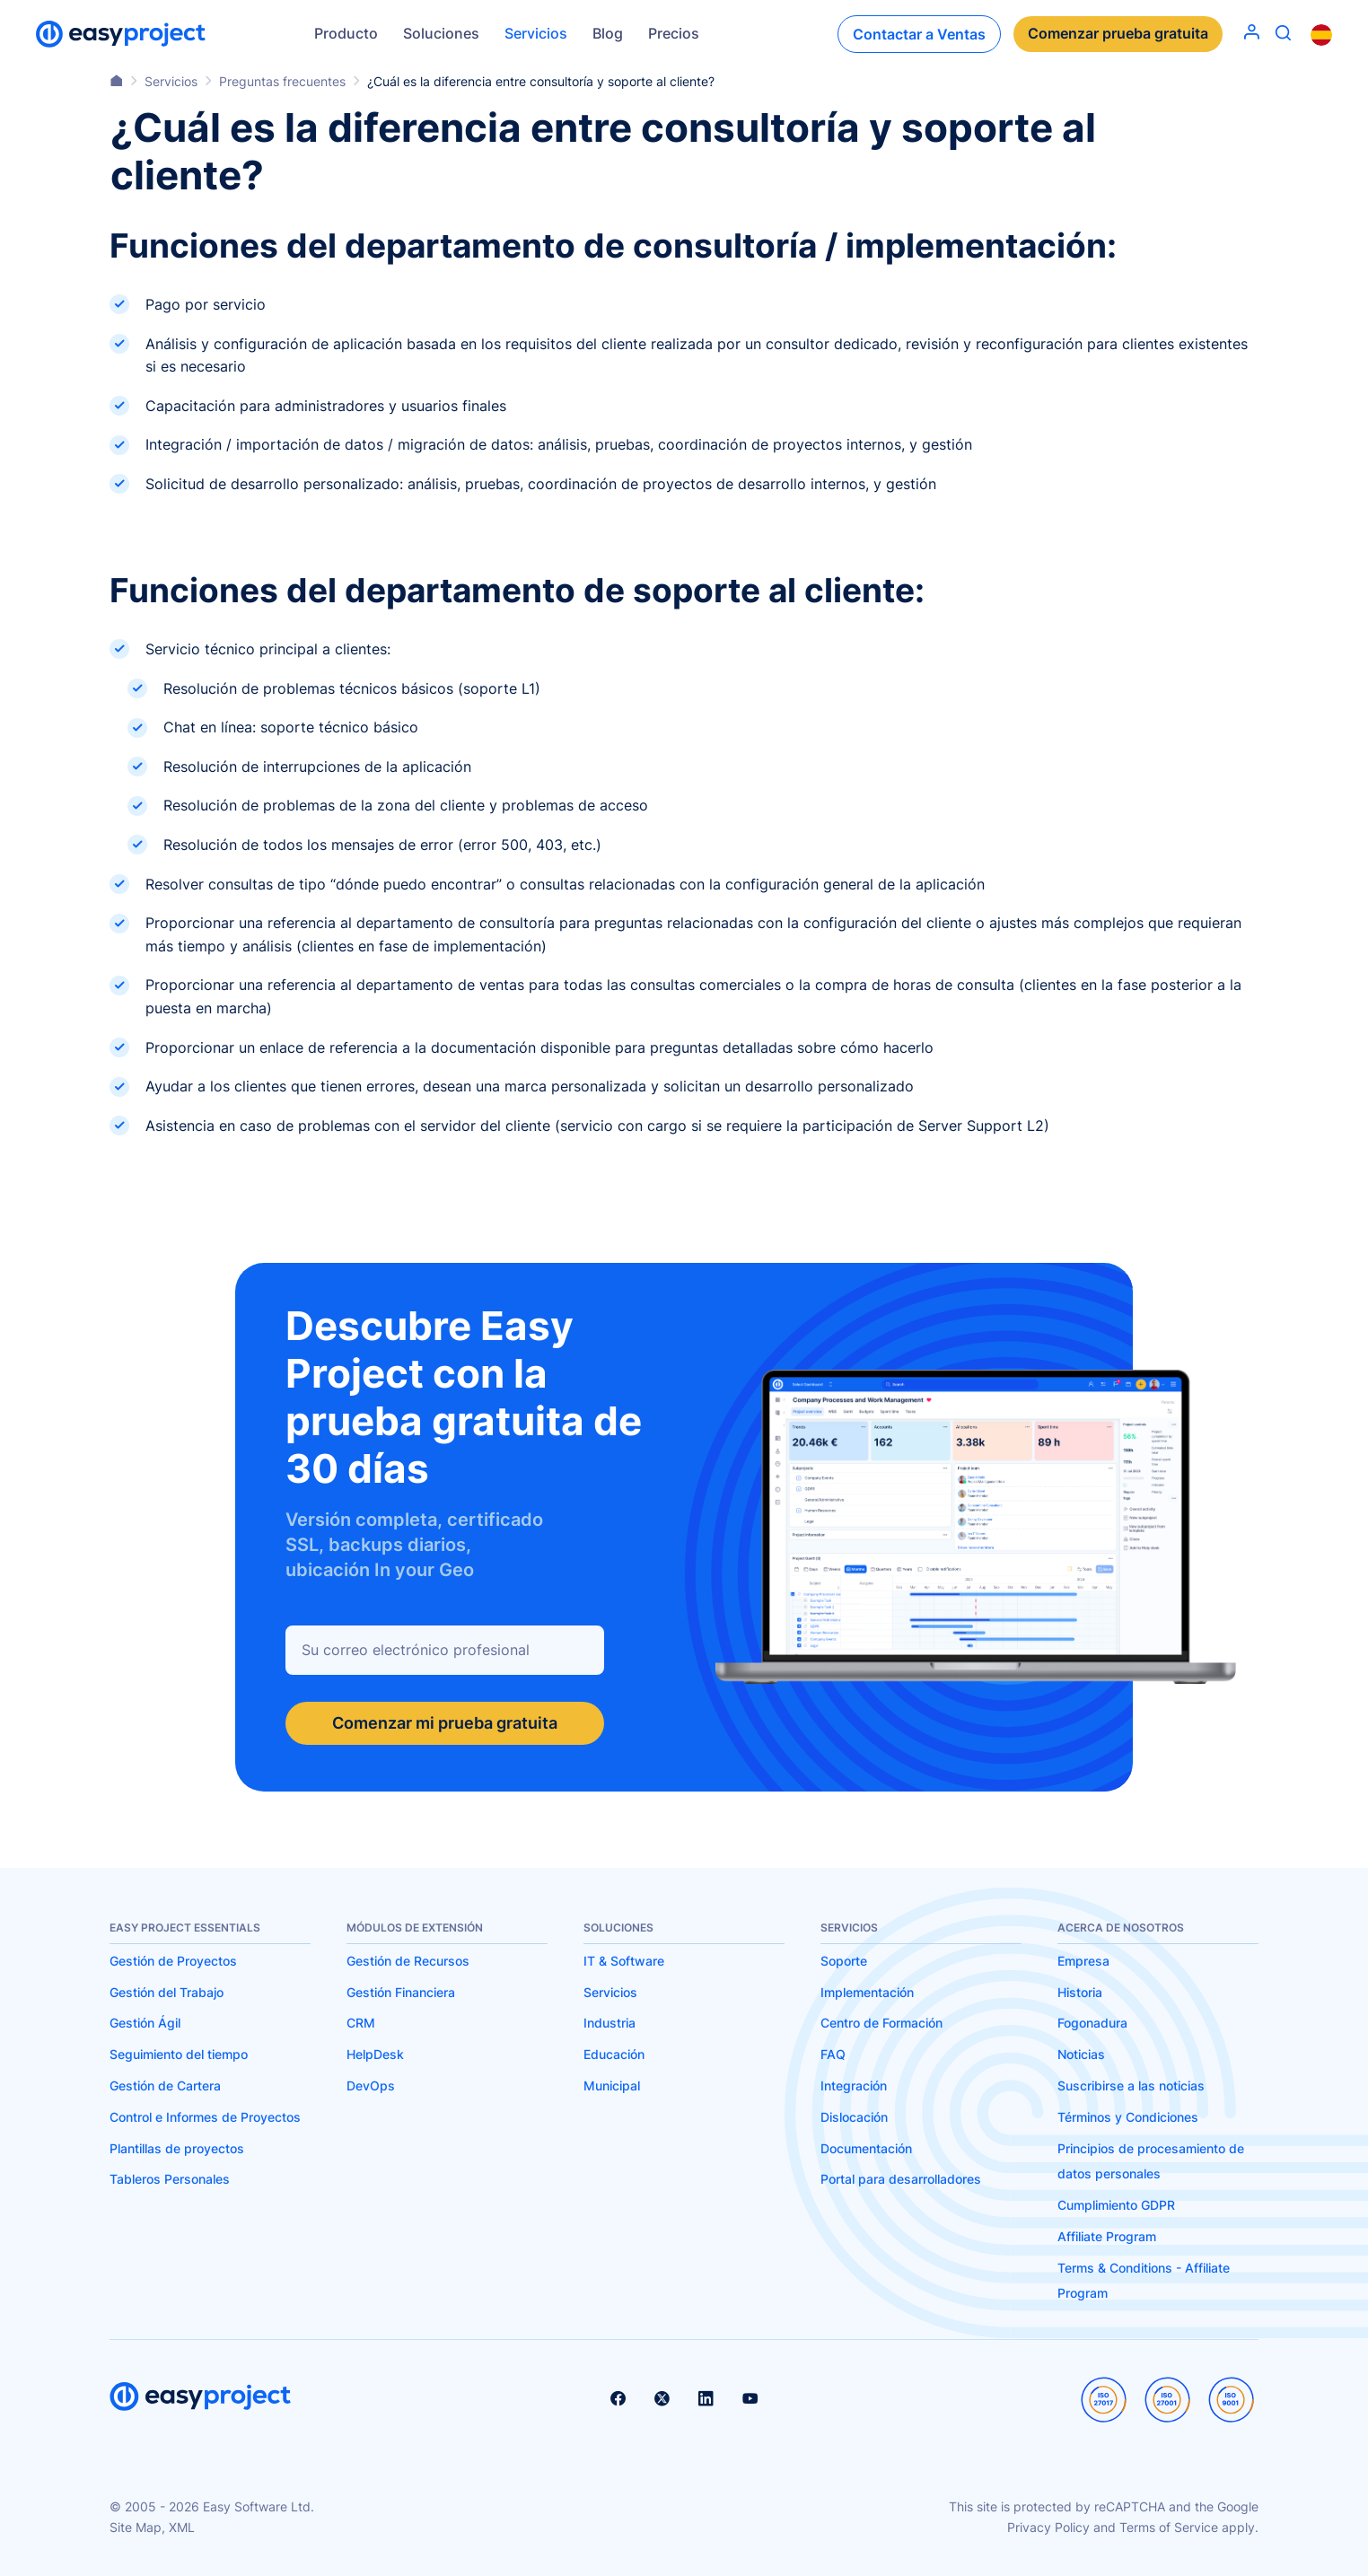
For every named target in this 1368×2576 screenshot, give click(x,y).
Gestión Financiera (400, 1992)
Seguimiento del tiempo (179, 2054)
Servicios (535, 33)
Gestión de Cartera (165, 2085)
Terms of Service (1168, 2527)
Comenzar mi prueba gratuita (444, 1722)
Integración (853, 2085)
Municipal (611, 2085)
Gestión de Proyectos (173, 1960)
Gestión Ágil (145, 2022)
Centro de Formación (881, 2022)
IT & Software (623, 1960)
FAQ (833, 2054)
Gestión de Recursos (407, 1960)
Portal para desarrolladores (900, 2178)
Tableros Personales (170, 2178)
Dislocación (854, 2117)
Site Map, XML (152, 2527)
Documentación (866, 2148)
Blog (607, 33)
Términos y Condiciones (1127, 2117)
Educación (614, 2054)
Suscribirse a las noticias (1131, 2085)
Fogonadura (1092, 2022)
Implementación (867, 1992)
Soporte (843, 1960)
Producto (346, 33)
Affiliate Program (1106, 2236)
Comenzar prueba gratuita (1118, 34)
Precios (673, 33)
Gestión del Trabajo (167, 1992)
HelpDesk (375, 2054)
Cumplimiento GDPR (1116, 2204)
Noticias (1081, 2054)
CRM (360, 2022)
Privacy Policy (1048, 2527)
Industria (609, 2022)
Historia (1079, 1992)
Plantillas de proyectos (177, 2148)
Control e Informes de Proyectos (205, 2117)
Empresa (1083, 1960)
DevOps (370, 2085)
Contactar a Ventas (919, 34)
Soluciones (441, 33)
